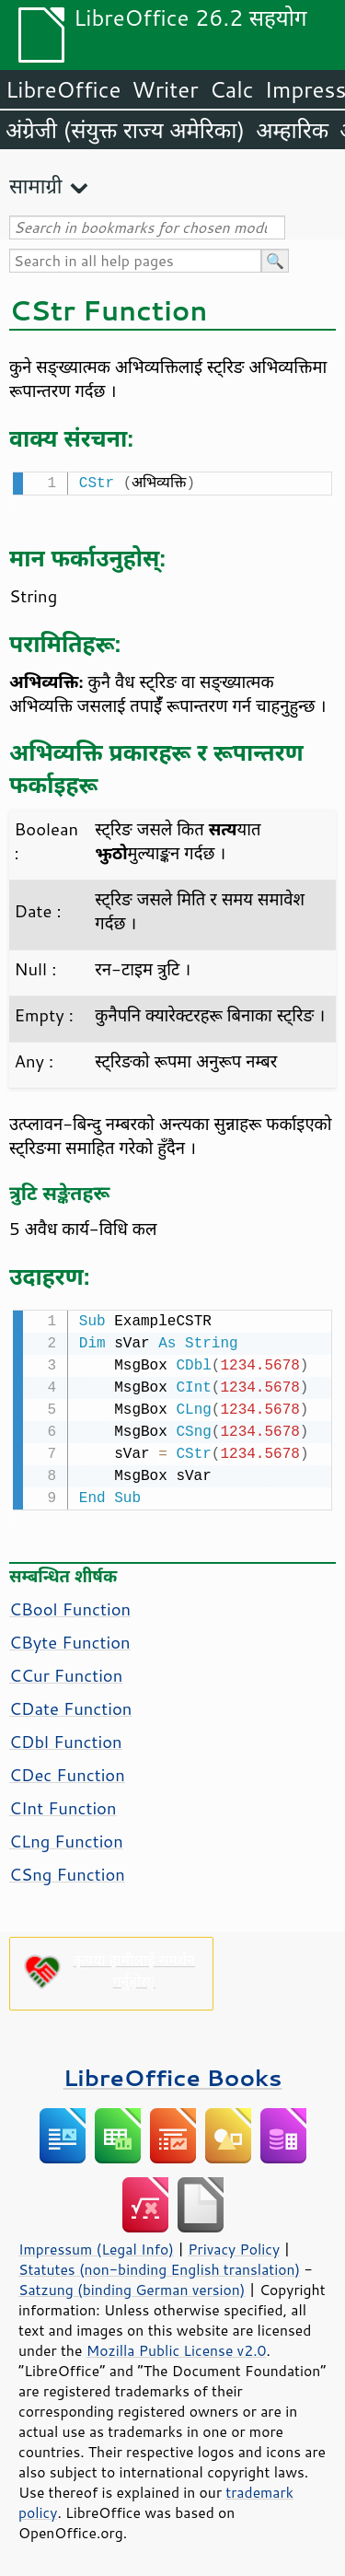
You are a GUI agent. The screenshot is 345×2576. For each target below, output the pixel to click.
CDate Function (70, 1705)
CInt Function (63, 1804)
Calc (232, 89)
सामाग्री (36, 185)
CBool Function (70, 1605)
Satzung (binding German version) (132, 2286)
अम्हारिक (292, 130)
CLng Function (66, 1837)
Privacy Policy (234, 2245)
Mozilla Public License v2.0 (176, 2347)
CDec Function (67, 1771)
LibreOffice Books (172, 2073)
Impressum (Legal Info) (96, 2245)
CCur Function (65, 1672)
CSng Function (67, 1870)
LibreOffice (63, 89)
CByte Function (70, 1638)
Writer (165, 89)
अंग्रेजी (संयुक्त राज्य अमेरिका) (125, 130)
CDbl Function (65, 1738)
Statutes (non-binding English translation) (159, 2265)
